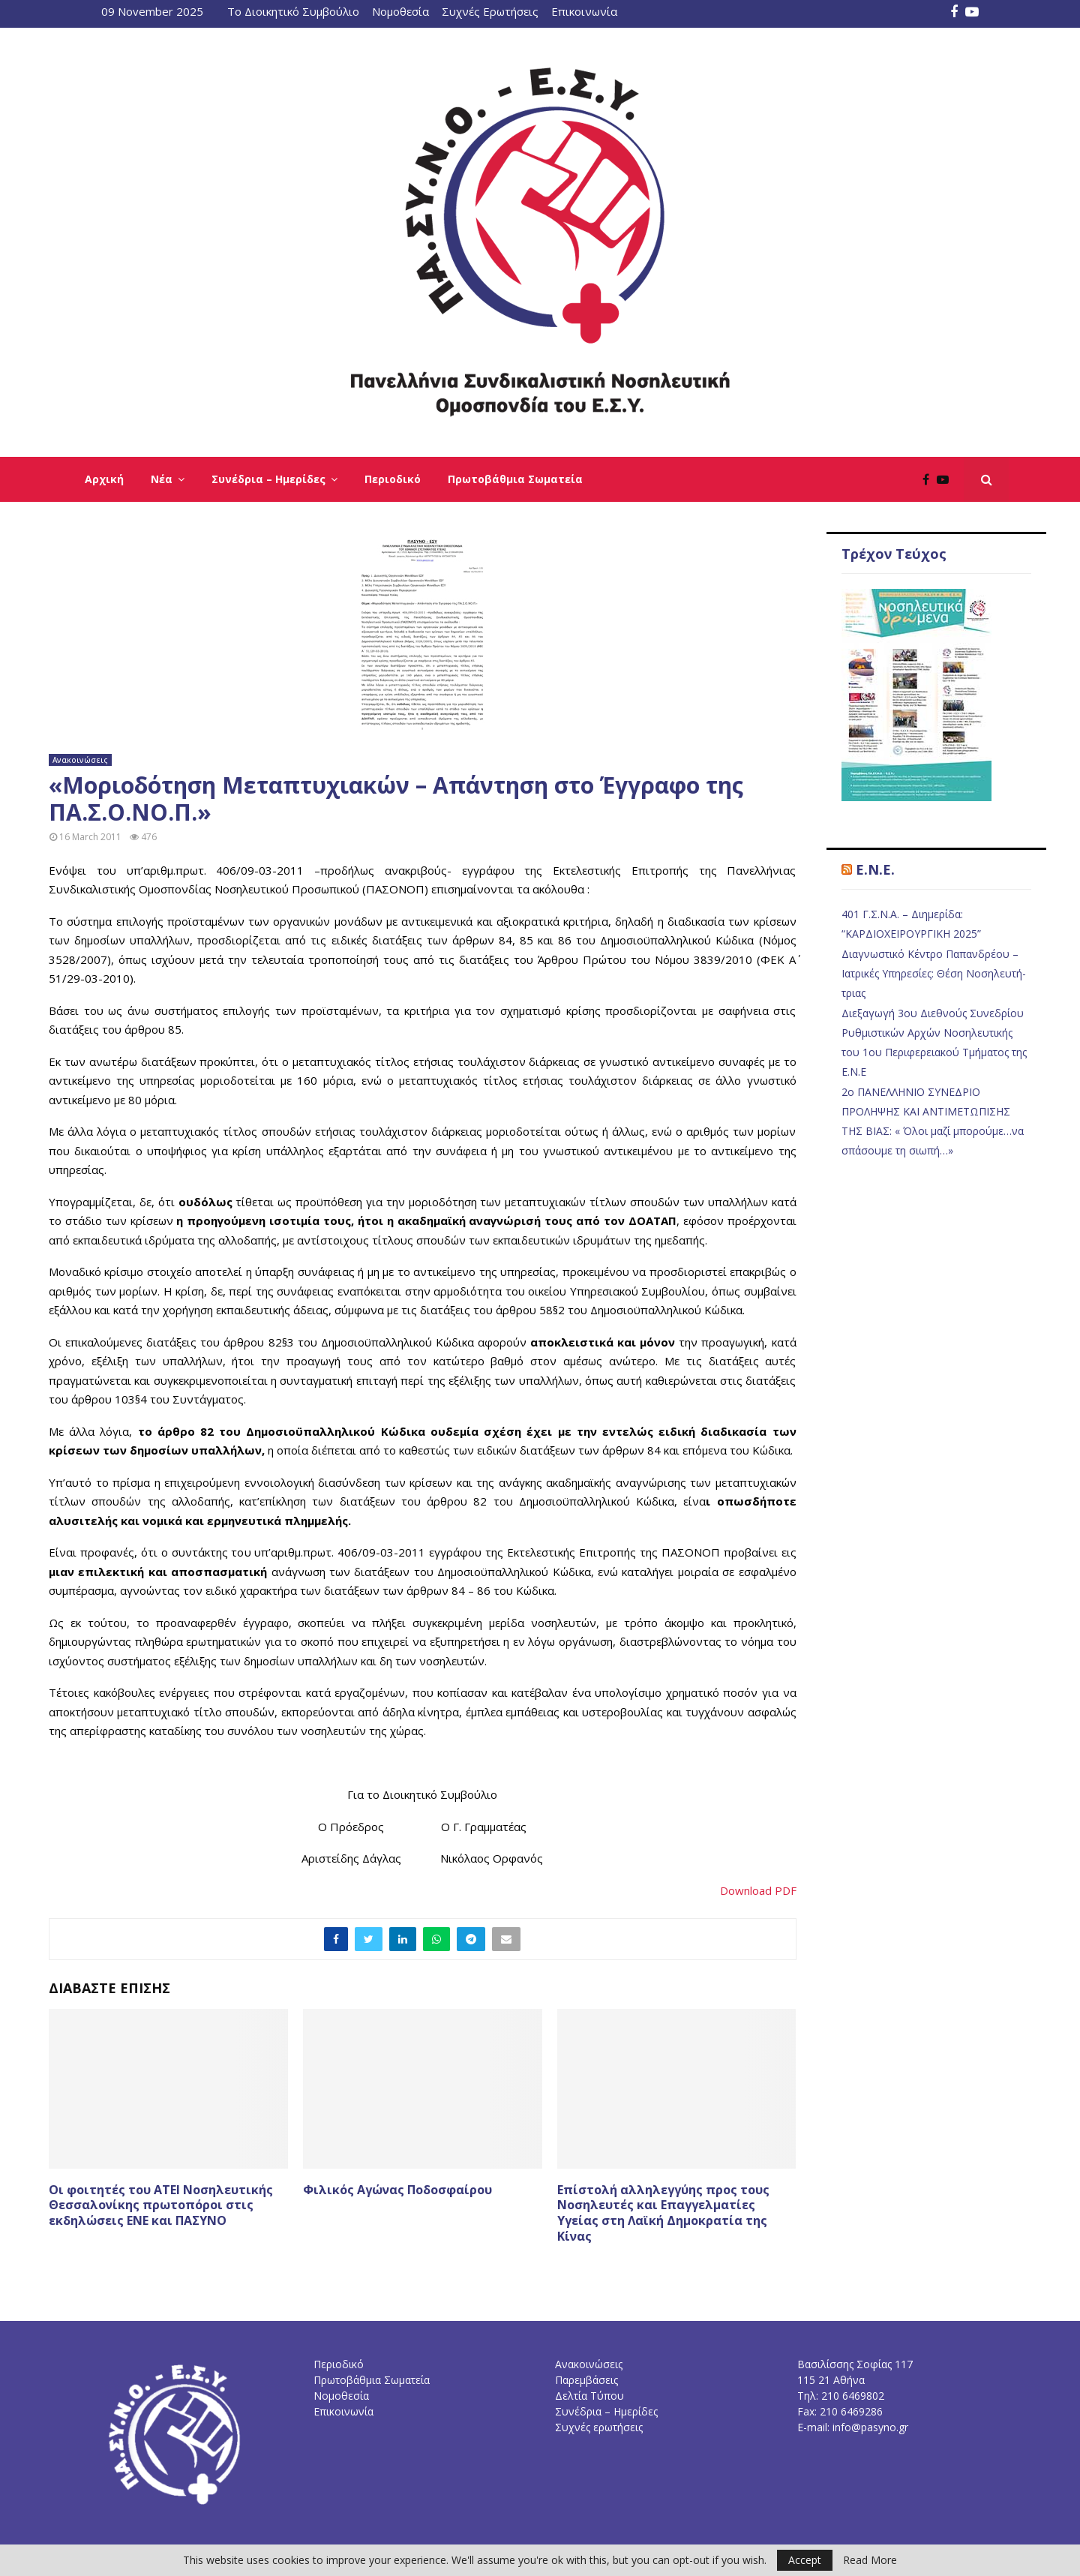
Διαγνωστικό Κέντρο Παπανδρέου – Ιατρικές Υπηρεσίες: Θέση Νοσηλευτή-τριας (934, 973)
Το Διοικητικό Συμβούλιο (293, 11)
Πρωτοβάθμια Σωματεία (515, 479)
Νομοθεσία (400, 11)
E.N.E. (875, 869)
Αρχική (104, 479)
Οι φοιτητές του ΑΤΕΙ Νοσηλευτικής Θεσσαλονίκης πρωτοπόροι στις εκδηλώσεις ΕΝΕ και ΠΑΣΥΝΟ (161, 2205)
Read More (870, 2560)
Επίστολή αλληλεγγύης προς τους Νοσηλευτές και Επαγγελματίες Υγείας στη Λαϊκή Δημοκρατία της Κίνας (663, 2212)
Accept (804, 2560)
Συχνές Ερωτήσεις (490, 11)
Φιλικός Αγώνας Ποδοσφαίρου (397, 2189)
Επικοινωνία (584, 11)
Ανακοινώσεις (80, 760)
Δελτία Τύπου (589, 2395)
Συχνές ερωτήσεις (599, 2427)
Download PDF (758, 1890)
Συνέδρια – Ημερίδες (269, 479)
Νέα (161, 479)
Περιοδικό (392, 479)
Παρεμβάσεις (586, 2380)
